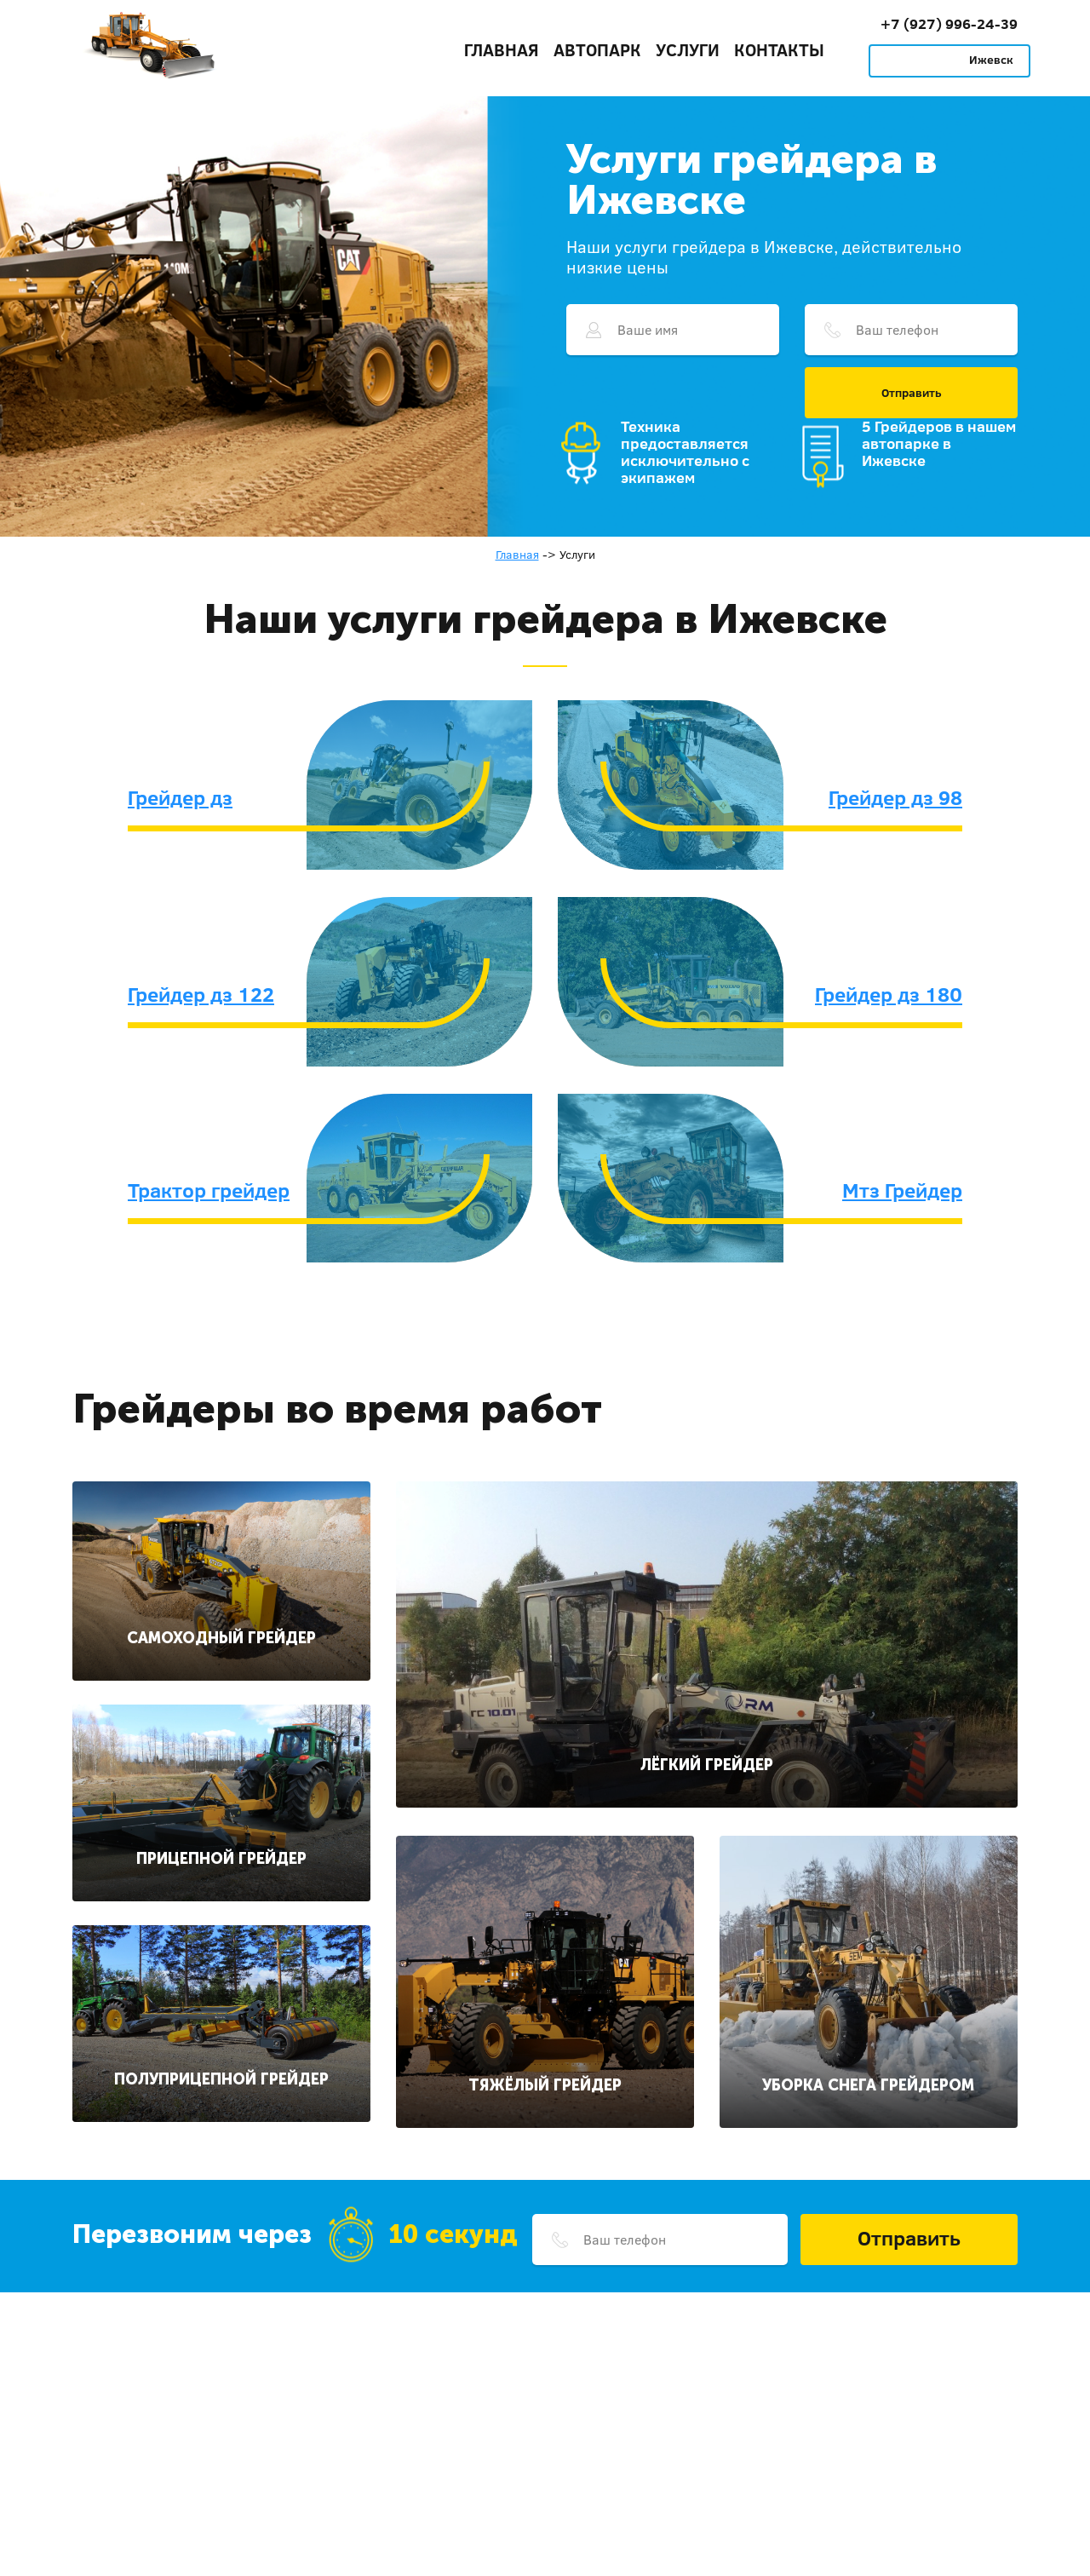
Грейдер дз (180, 797)
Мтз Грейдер (902, 1190)
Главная (501, 49)
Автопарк (597, 49)
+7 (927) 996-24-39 (949, 23)
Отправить (911, 392)
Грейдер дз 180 (888, 994)
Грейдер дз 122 (201, 994)
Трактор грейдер (209, 1190)
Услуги (688, 49)
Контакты (779, 49)
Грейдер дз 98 (895, 797)
